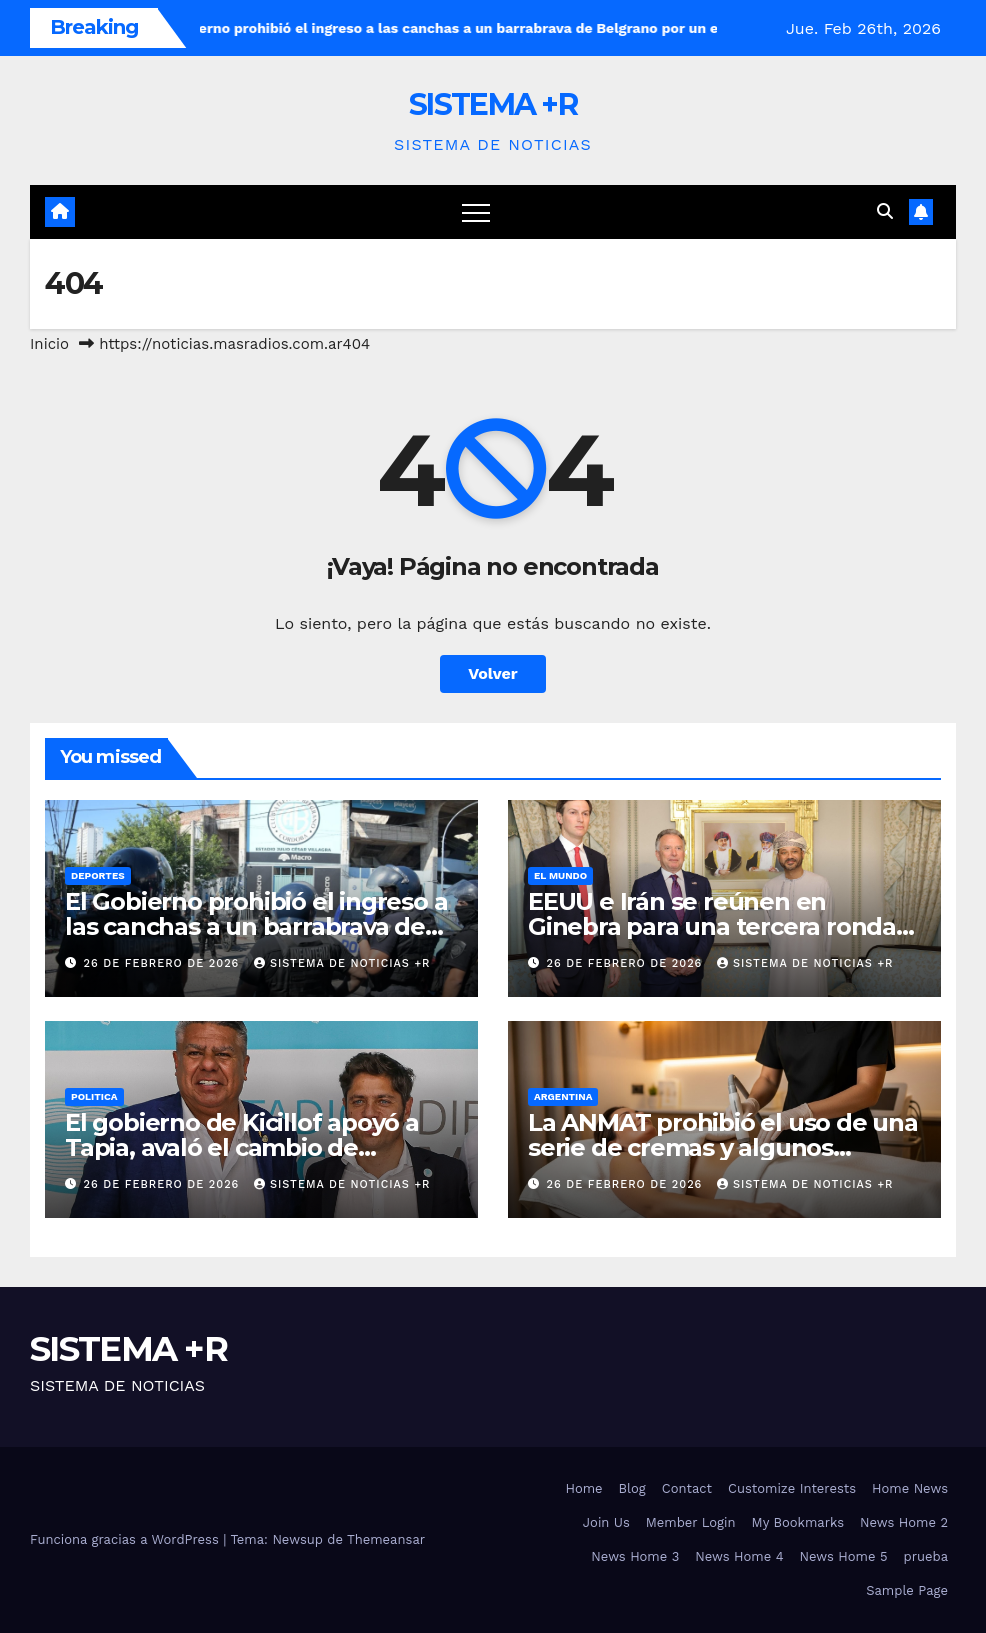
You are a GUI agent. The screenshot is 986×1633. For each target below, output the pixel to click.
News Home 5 (844, 1556)
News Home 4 (739, 1556)
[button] (885, 211)
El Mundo (560, 875)
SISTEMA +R (493, 104)
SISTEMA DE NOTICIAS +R (342, 963)
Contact (687, 1488)
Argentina (563, 1096)
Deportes (98, 875)
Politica (94, 1096)
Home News (910, 1488)
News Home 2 (904, 1522)
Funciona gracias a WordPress (126, 1539)
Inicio (49, 344)
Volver (493, 673)
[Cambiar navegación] (476, 212)
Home (583, 1488)
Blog (632, 1488)
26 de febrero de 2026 (164, 963)
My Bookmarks (798, 1522)
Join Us (606, 1522)
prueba (926, 1556)
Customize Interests (792, 1488)
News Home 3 (635, 1556)
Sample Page (907, 1590)
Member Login (691, 1522)
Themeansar (386, 1539)
